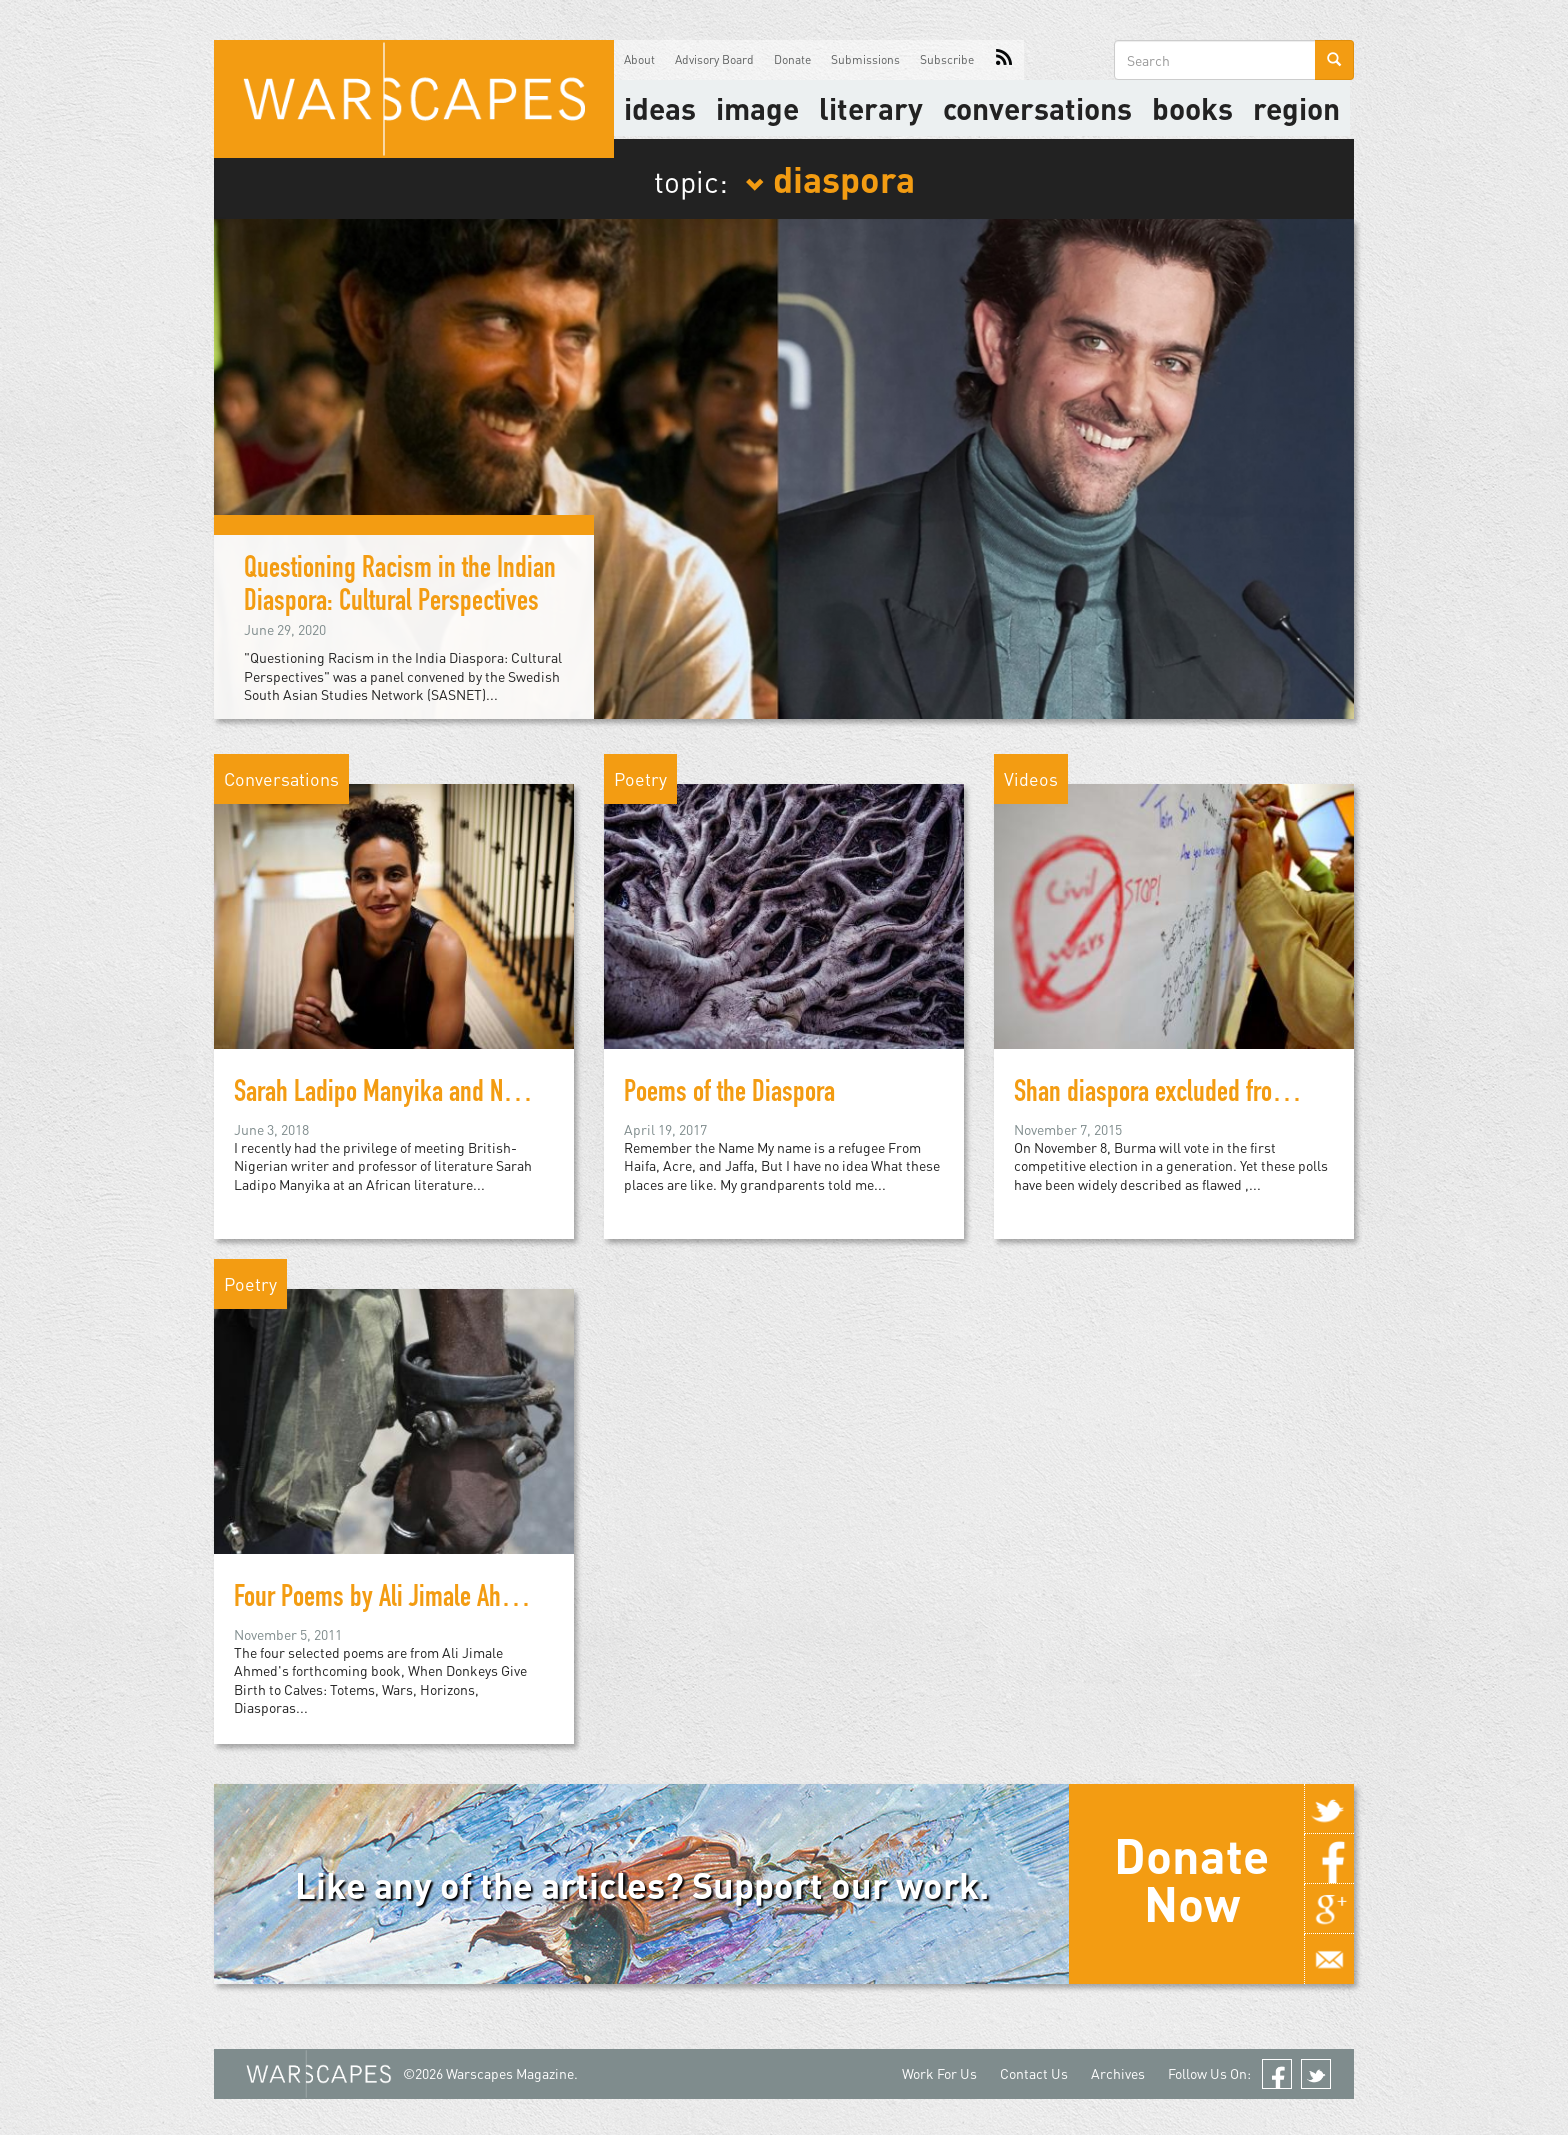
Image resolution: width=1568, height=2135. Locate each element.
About (639, 59)
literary (871, 108)
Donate (792, 59)
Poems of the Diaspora (729, 1095)
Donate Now (1191, 1879)
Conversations (1037, 108)
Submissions (865, 59)
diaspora (830, 178)
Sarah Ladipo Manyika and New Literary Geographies (483, 1095)
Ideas (660, 108)
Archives (1118, 2073)
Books (1192, 108)
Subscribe (947, 59)
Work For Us (939, 2073)
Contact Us (1034, 2073)
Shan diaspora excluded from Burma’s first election (1255, 1095)
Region (1296, 108)
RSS (1004, 60)
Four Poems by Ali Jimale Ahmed (388, 1600)
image (757, 108)
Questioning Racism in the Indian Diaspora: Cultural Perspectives (400, 587)
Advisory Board (714, 59)
